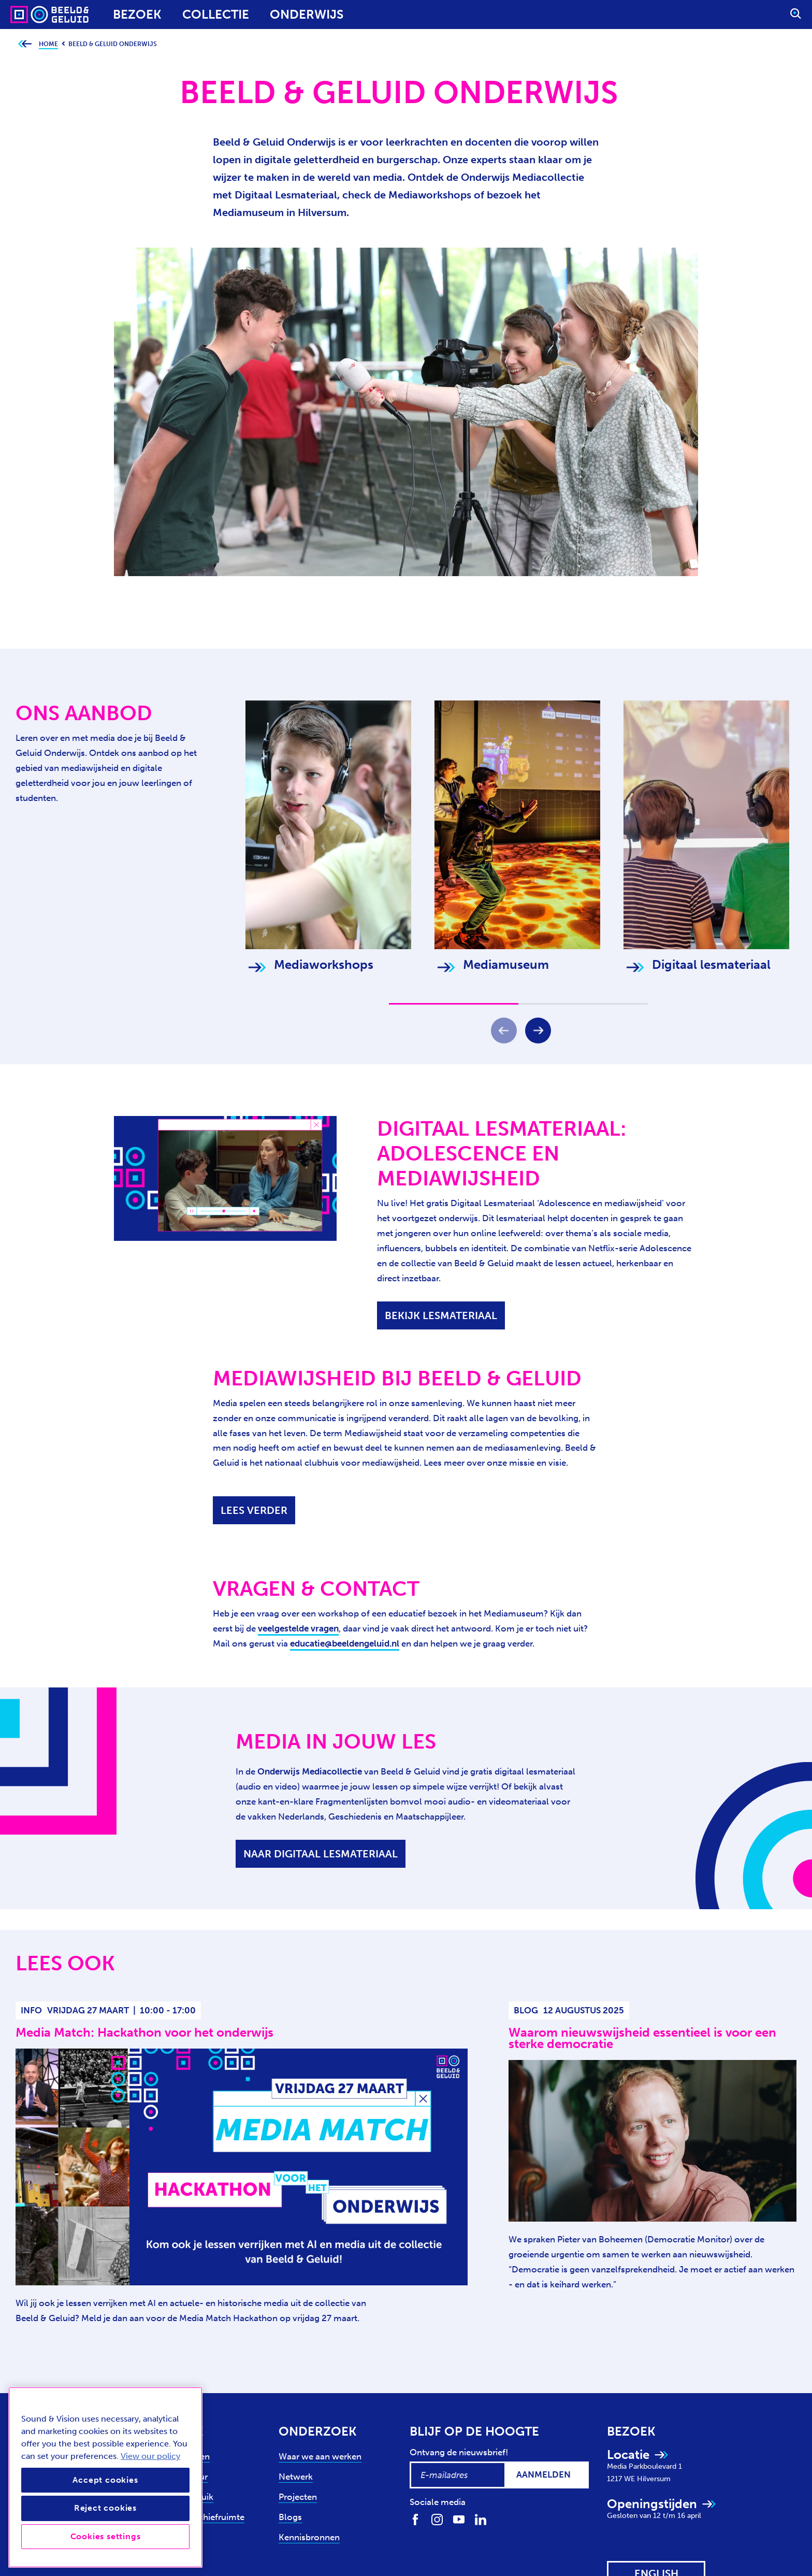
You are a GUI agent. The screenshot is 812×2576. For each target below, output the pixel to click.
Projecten (298, 2497)
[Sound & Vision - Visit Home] (29, 14)
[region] (105, 2477)
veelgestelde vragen (298, 1628)
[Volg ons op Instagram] (437, 2518)
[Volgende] (538, 1030)
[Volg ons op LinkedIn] (480, 2518)
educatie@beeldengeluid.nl (344, 1643)
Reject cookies (105, 2508)
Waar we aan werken (320, 2456)
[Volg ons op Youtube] (459, 2518)
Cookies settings (105, 2536)
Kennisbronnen (309, 2537)
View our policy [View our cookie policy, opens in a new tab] (150, 2456)
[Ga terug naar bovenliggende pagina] (25, 44)
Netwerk (296, 2476)
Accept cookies (105, 2480)
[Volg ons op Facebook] (415, 2518)
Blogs (290, 2517)
